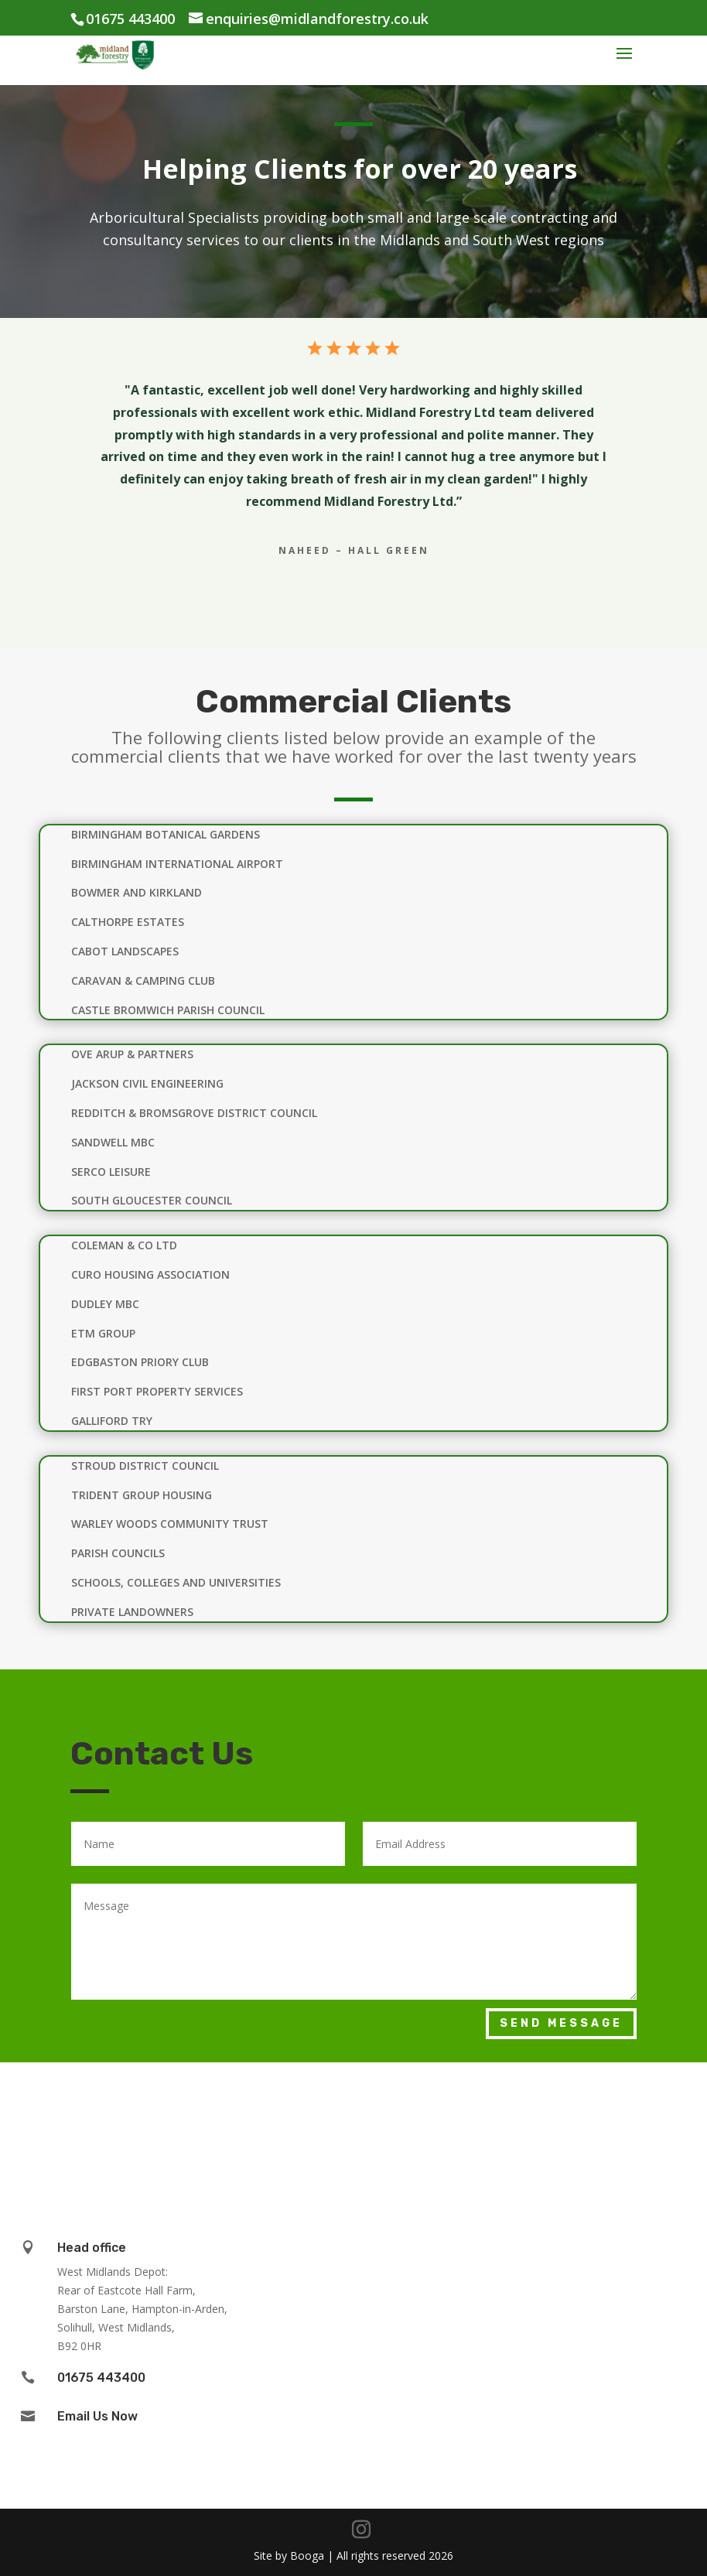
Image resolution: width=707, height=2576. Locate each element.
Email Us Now (97, 2416)
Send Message (561, 2023)
